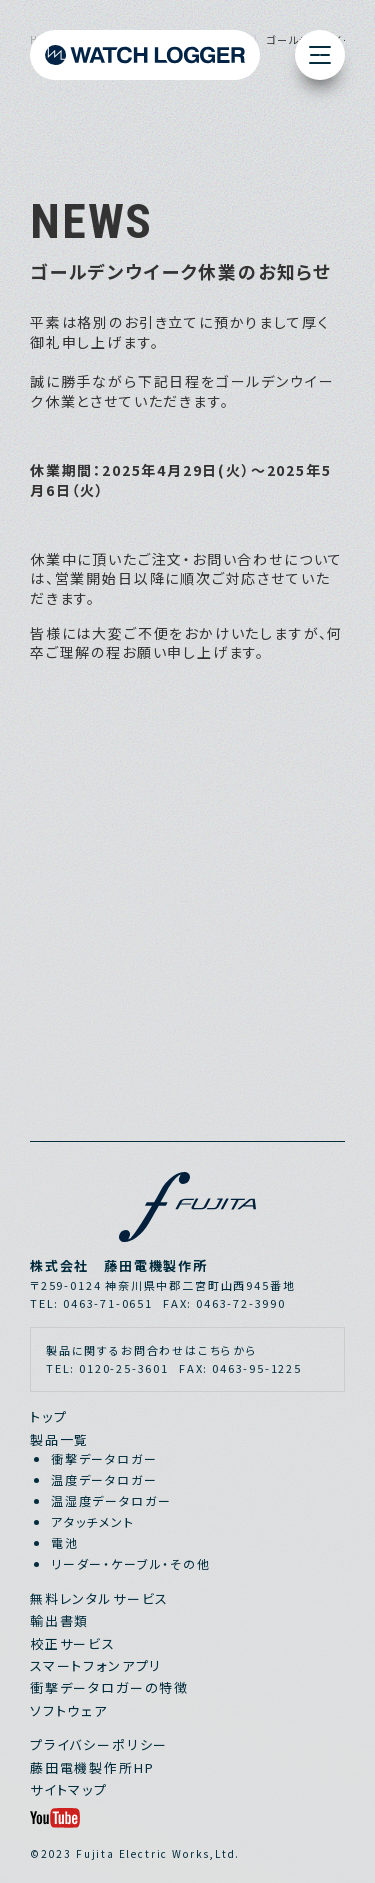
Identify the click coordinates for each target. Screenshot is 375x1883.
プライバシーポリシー (99, 1744)
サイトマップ (69, 1789)
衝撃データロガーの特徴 (109, 1687)
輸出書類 (59, 1620)
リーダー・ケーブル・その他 (131, 1563)
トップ (48, 1416)
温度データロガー (104, 1479)
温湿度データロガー (111, 1500)
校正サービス (73, 1643)
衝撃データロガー (104, 1458)
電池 (65, 1542)
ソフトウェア (69, 1710)
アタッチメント (93, 1521)
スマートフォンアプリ (96, 1665)
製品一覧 (59, 1439)
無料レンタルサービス (99, 1598)
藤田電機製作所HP (92, 1767)
